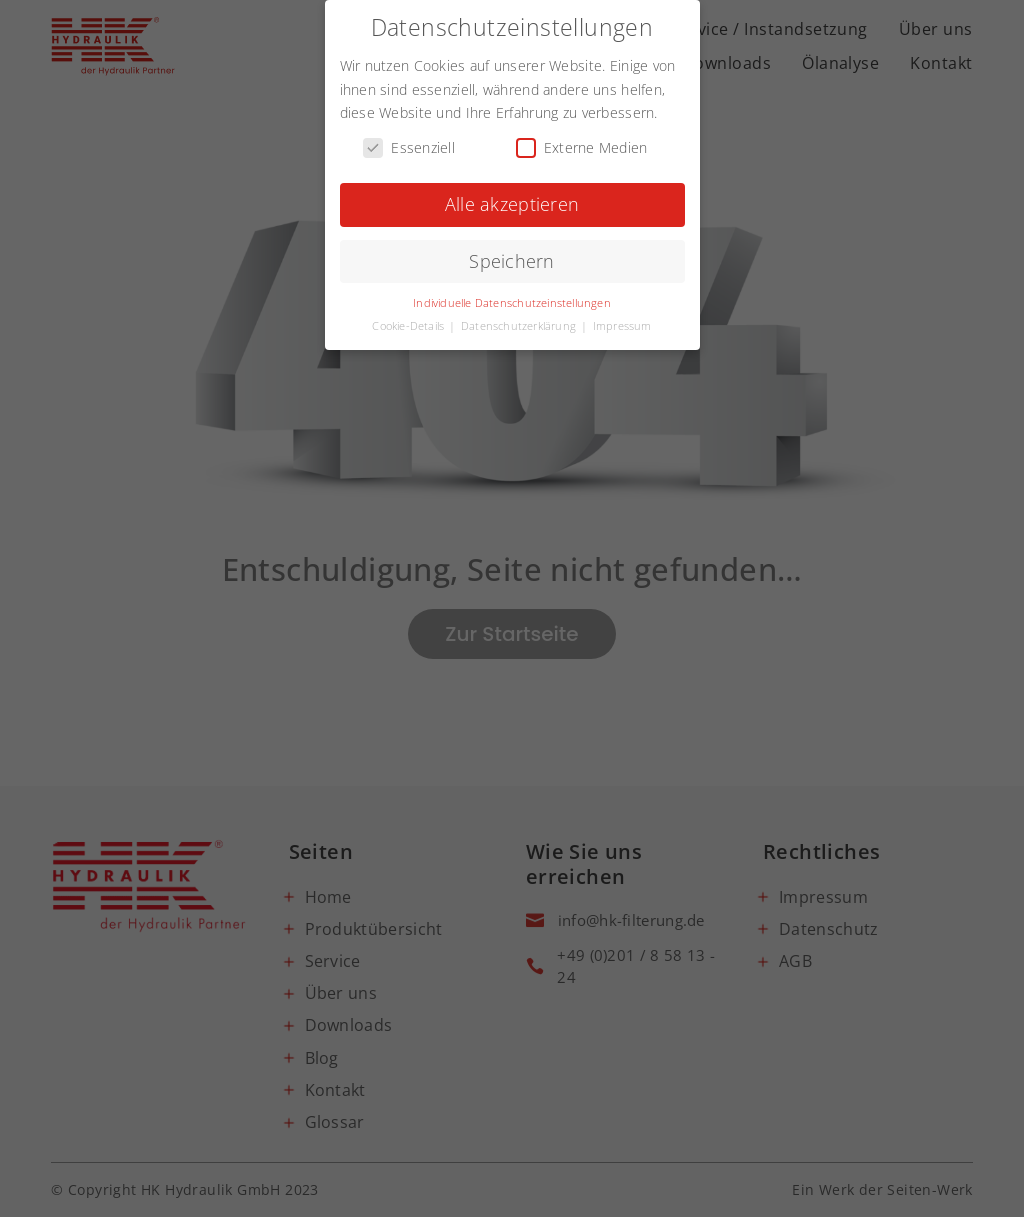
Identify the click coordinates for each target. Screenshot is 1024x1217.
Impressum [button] (622, 322)
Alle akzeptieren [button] (512, 200)
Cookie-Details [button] (409, 322)
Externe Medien (582, 144)
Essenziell (409, 144)
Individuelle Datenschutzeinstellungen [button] (512, 299)
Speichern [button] (512, 257)
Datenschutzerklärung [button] (520, 322)
